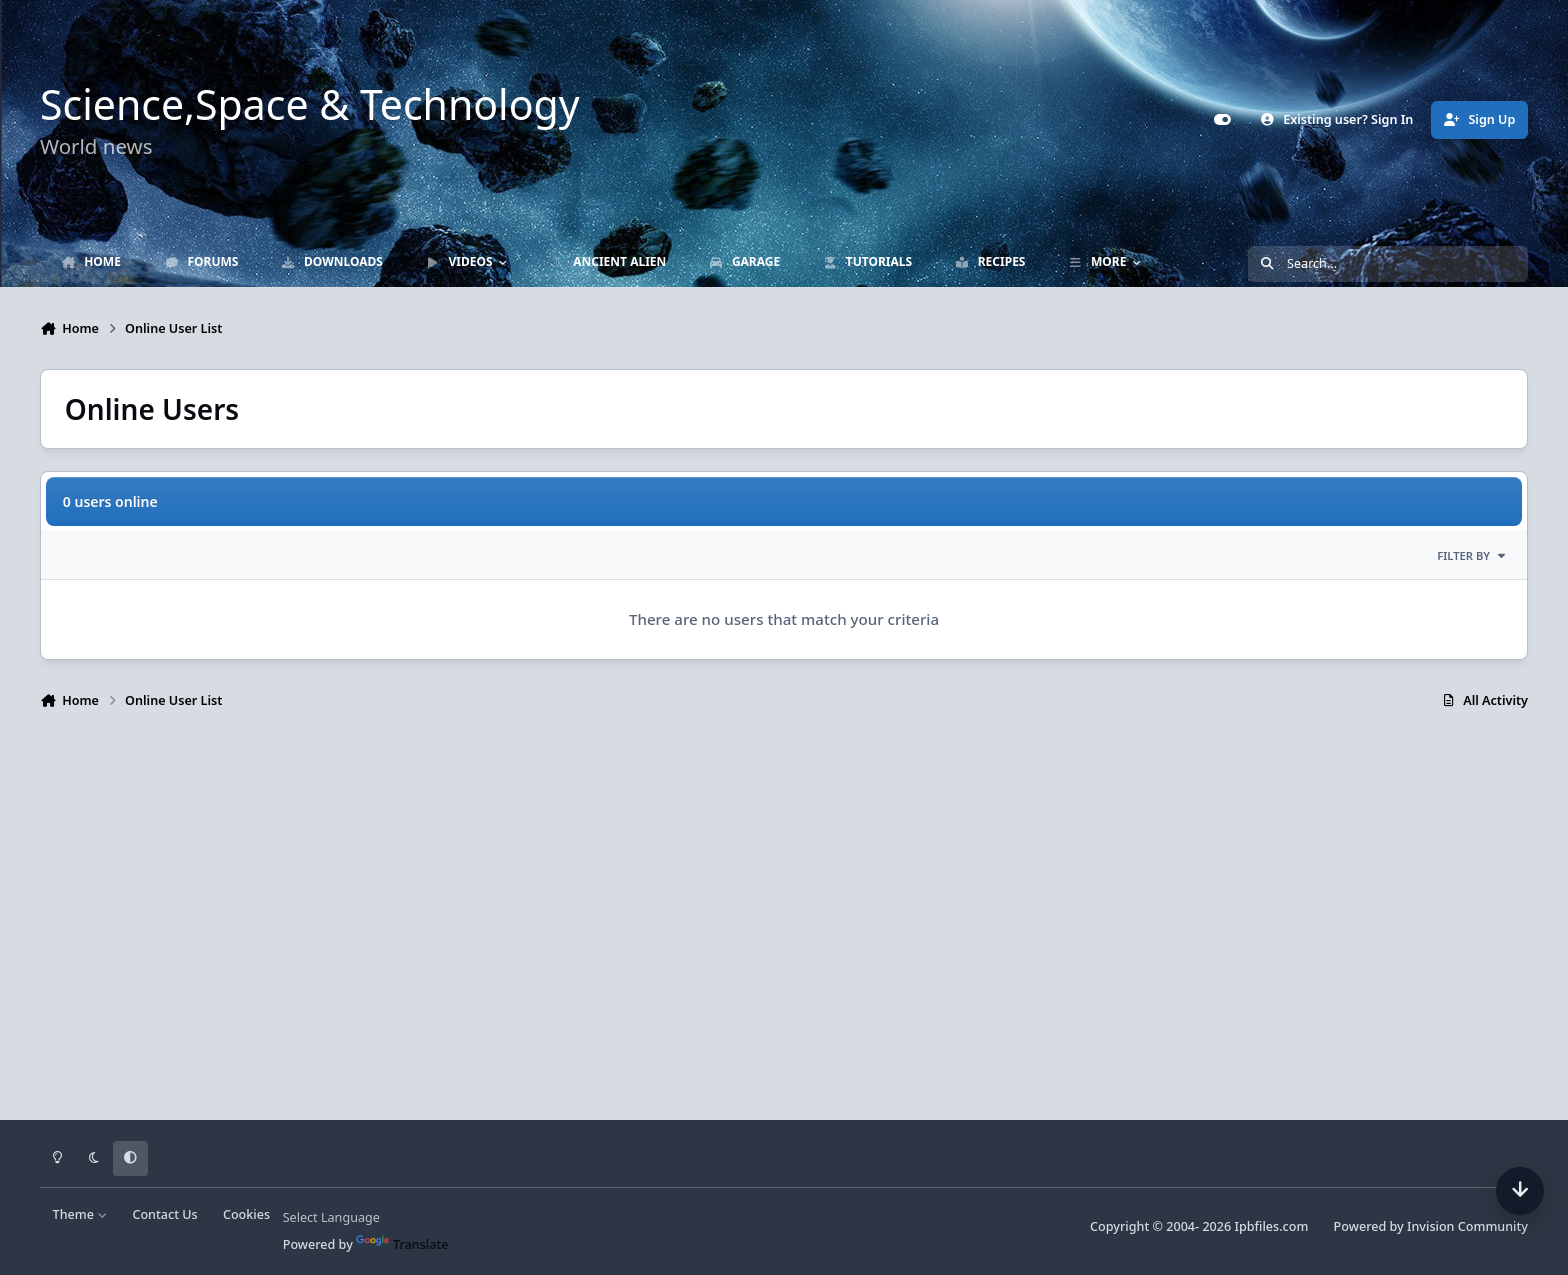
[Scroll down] (1520, 1191)
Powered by (1431, 1226)
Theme (80, 1214)
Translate (402, 1244)
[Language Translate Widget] (363, 1217)
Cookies (246, 1214)
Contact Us (164, 1214)
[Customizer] (1223, 120)
